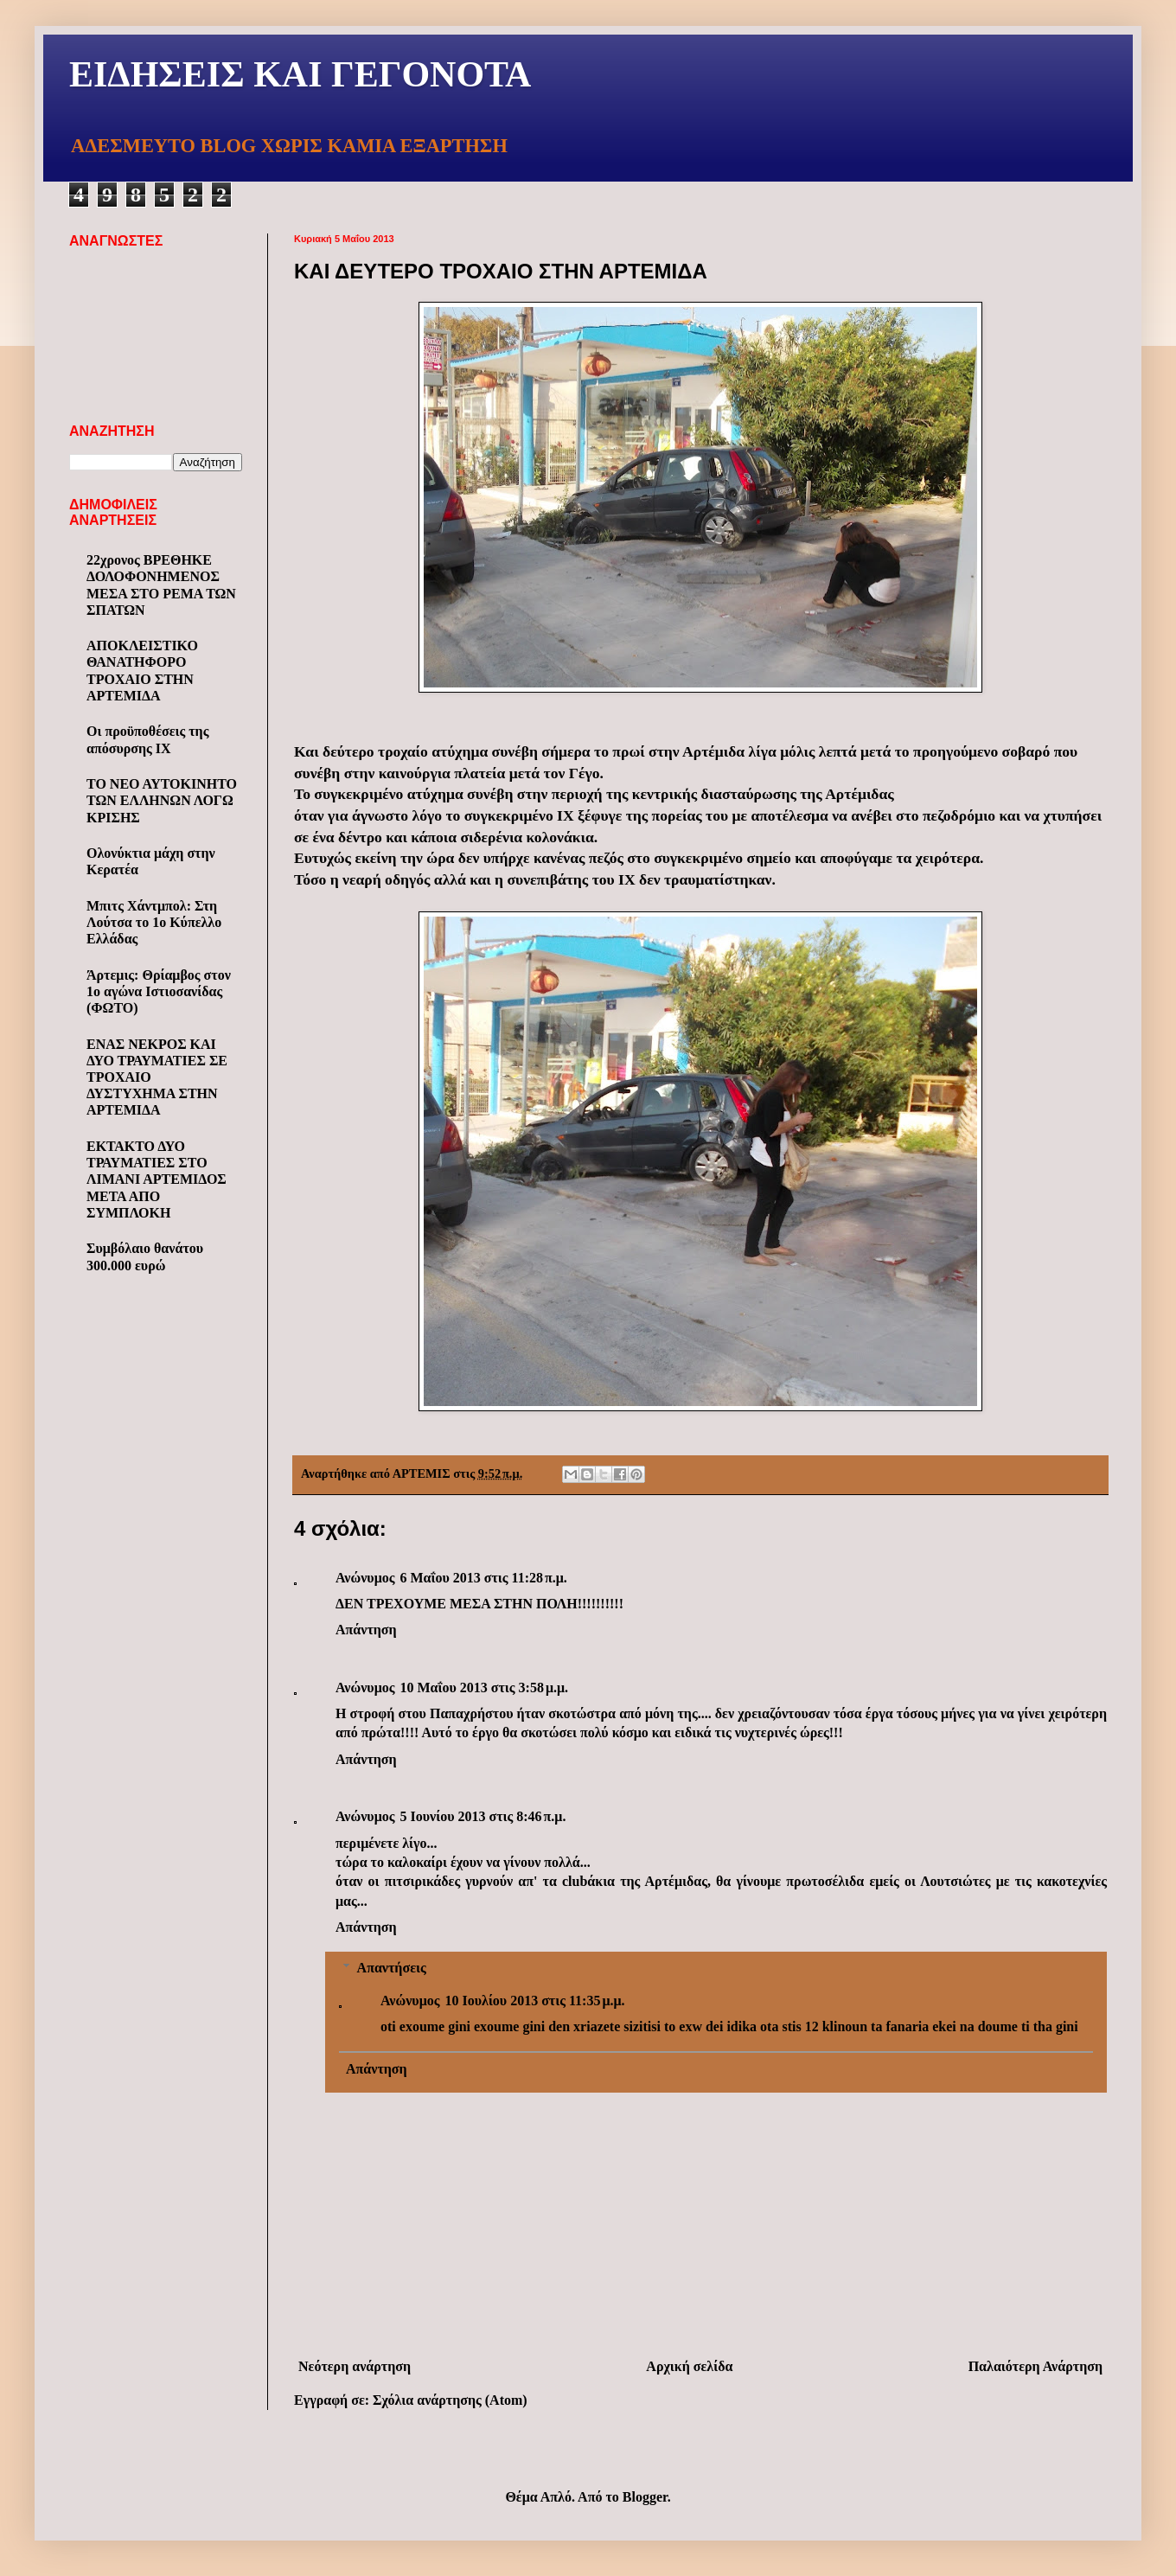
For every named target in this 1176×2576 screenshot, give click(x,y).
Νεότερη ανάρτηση (354, 2366)
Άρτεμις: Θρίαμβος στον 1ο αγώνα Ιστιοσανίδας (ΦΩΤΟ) (158, 991)
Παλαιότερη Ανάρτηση (1035, 2366)
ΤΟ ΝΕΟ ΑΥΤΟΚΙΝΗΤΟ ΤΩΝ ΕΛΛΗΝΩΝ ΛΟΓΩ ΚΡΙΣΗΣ (161, 800)
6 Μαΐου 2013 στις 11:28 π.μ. (482, 1577)
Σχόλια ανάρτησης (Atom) (450, 2400)
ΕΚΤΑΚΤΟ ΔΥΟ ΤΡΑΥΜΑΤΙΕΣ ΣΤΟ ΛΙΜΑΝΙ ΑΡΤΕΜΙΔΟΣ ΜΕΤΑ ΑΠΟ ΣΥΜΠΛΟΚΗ (156, 1179)
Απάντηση (366, 1629)
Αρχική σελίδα (689, 2366)
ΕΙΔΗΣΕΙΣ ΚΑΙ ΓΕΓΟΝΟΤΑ (300, 74)
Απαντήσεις (391, 1967)
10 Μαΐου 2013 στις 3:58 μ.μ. (483, 1687)
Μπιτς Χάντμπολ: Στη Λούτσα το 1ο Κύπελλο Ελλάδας (153, 922)
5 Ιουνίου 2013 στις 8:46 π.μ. (482, 1816)
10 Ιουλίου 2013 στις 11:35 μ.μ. (534, 2000)
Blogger (645, 2497)
